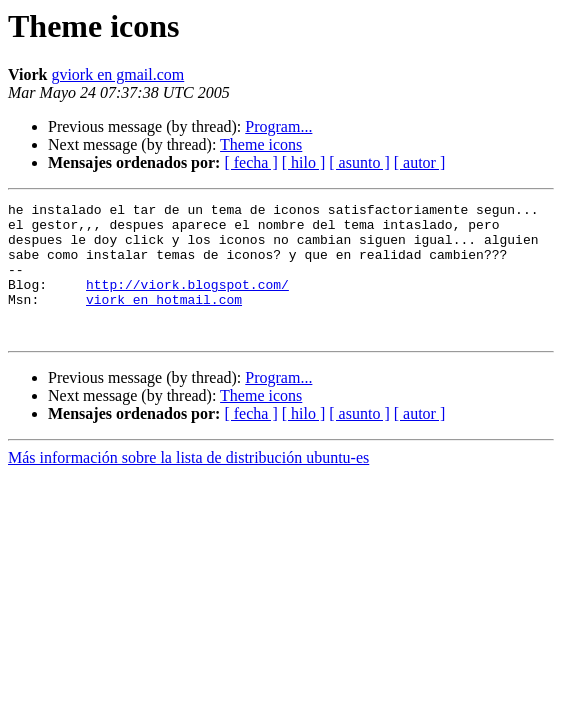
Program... (278, 126)
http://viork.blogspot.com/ (187, 302)
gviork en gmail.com (117, 74)
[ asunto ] (359, 162)
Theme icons (261, 144)
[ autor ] (420, 162)
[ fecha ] (250, 162)
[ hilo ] (304, 162)
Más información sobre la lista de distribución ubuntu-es (188, 484)
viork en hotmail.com (164, 320)
